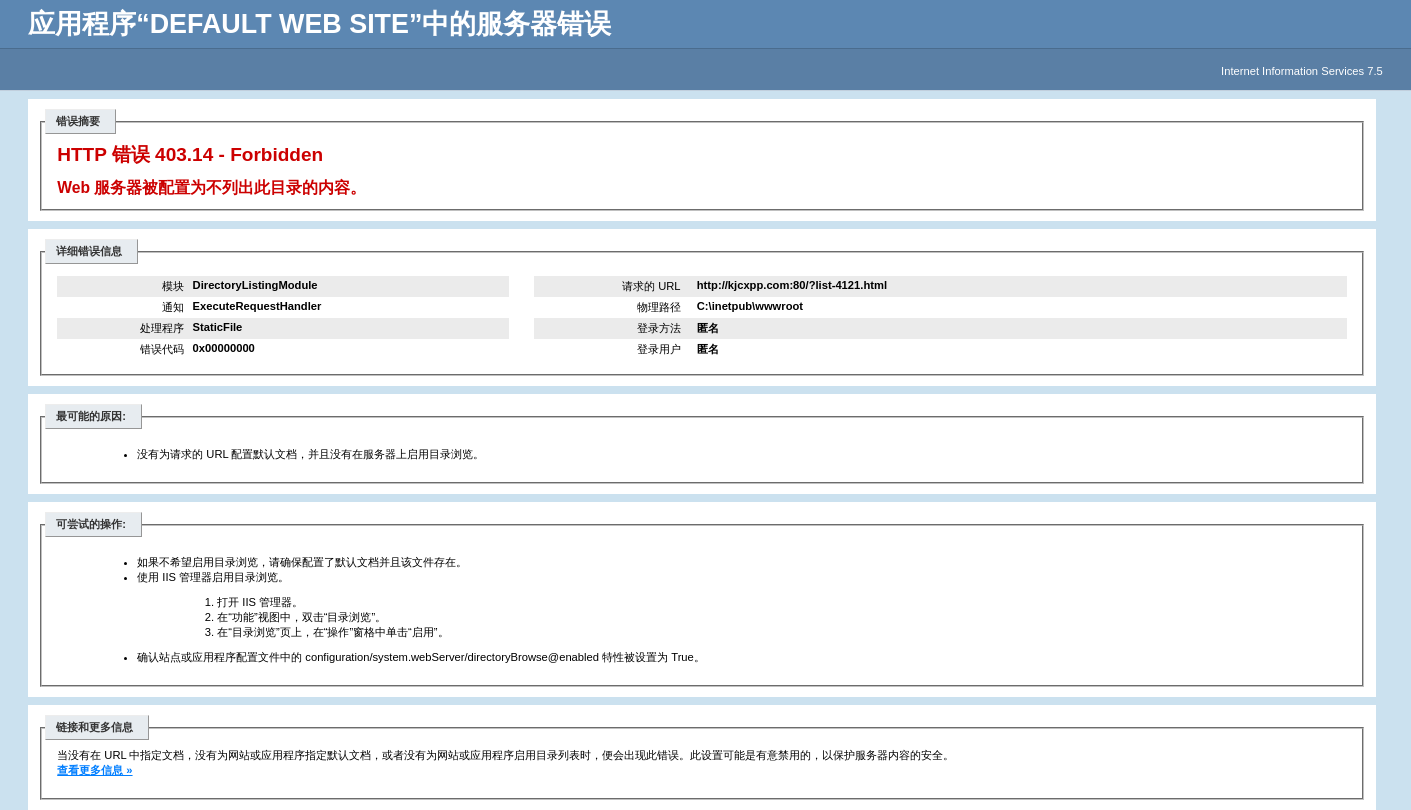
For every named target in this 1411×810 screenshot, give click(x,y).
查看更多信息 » (94, 770)
